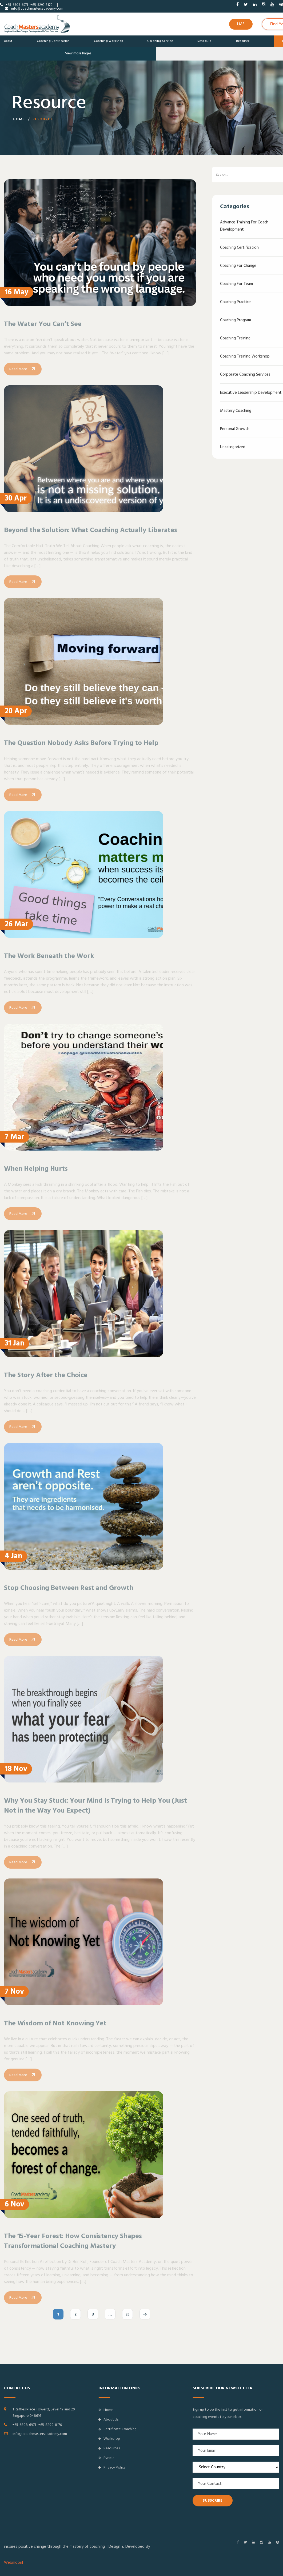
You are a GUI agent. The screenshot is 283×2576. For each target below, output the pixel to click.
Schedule (204, 41)
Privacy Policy (112, 2467)
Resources (109, 2448)
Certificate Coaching (117, 2429)
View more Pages (78, 53)
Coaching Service (160, 41)
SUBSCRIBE (212, 2500)
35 (127, 2323)
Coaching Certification (53, 41)
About (8, 41)
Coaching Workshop (108, 41)
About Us (108, 2419)
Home (19, 121)
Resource (243, 41)
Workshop (109, 2438)
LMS (241, 24)
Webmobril (13, 2562)
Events (106, 2458)
